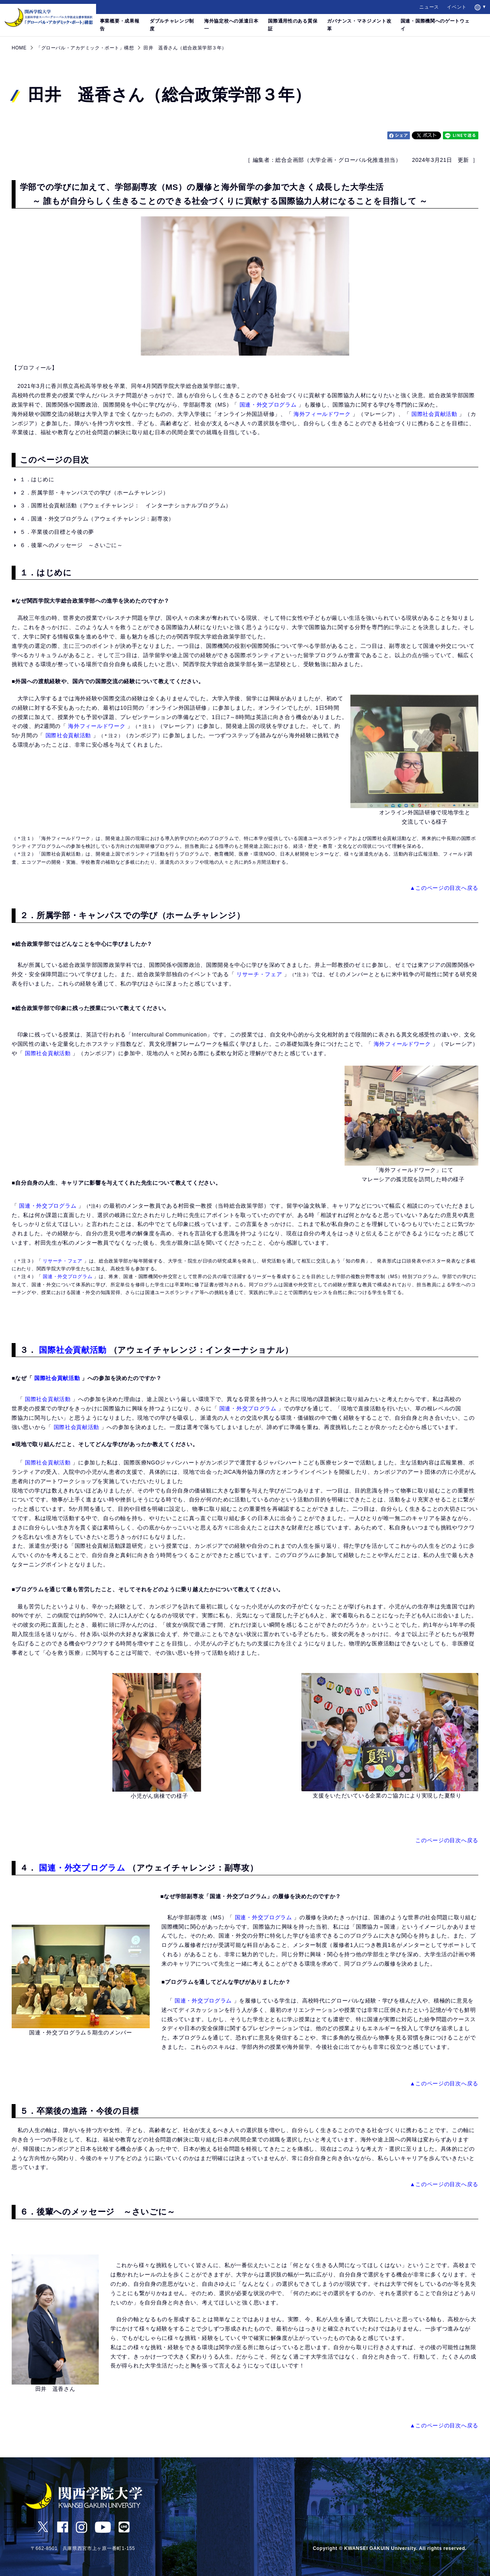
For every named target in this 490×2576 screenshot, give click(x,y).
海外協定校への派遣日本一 (231, 25)
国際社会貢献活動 (434, 414)
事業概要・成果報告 (120, 25)
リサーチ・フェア (259, 974)
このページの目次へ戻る (446, 1840)
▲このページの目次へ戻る (444, 888)
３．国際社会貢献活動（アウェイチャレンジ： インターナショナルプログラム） (125, 505)
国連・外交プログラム (268, 405)
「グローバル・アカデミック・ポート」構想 (85, 48)
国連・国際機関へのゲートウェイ (435, 25)
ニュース (429, 7)
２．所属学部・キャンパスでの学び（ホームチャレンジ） (94, 492)
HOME (19, 48)
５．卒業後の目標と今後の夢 (60, 532)
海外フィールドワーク (322, 414)
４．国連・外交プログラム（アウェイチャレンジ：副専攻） (97, 519)
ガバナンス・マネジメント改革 (359, 25)
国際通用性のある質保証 (292, 25)
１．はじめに (40, 479)
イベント (457, 7)
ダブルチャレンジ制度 (172, 25)
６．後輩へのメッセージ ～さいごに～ (74, 545)
